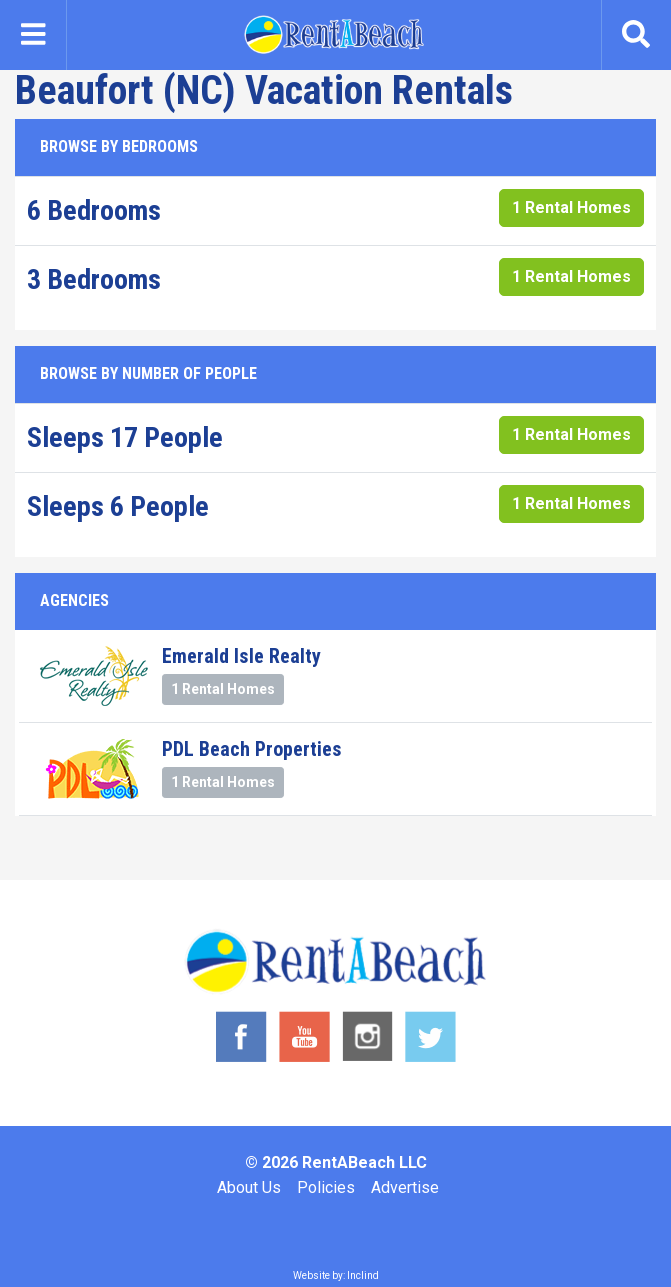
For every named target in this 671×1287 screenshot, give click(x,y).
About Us (249, 1187)
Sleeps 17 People (125, 437)
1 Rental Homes (571, 207)
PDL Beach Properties (252, 749)
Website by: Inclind (336, 1275)
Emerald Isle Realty (241, 656)
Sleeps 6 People (118, 506)
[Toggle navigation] (33, 35)
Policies (326, 1187)
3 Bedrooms (94, 279)
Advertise (405, 1187)
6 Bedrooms (94, 210)
